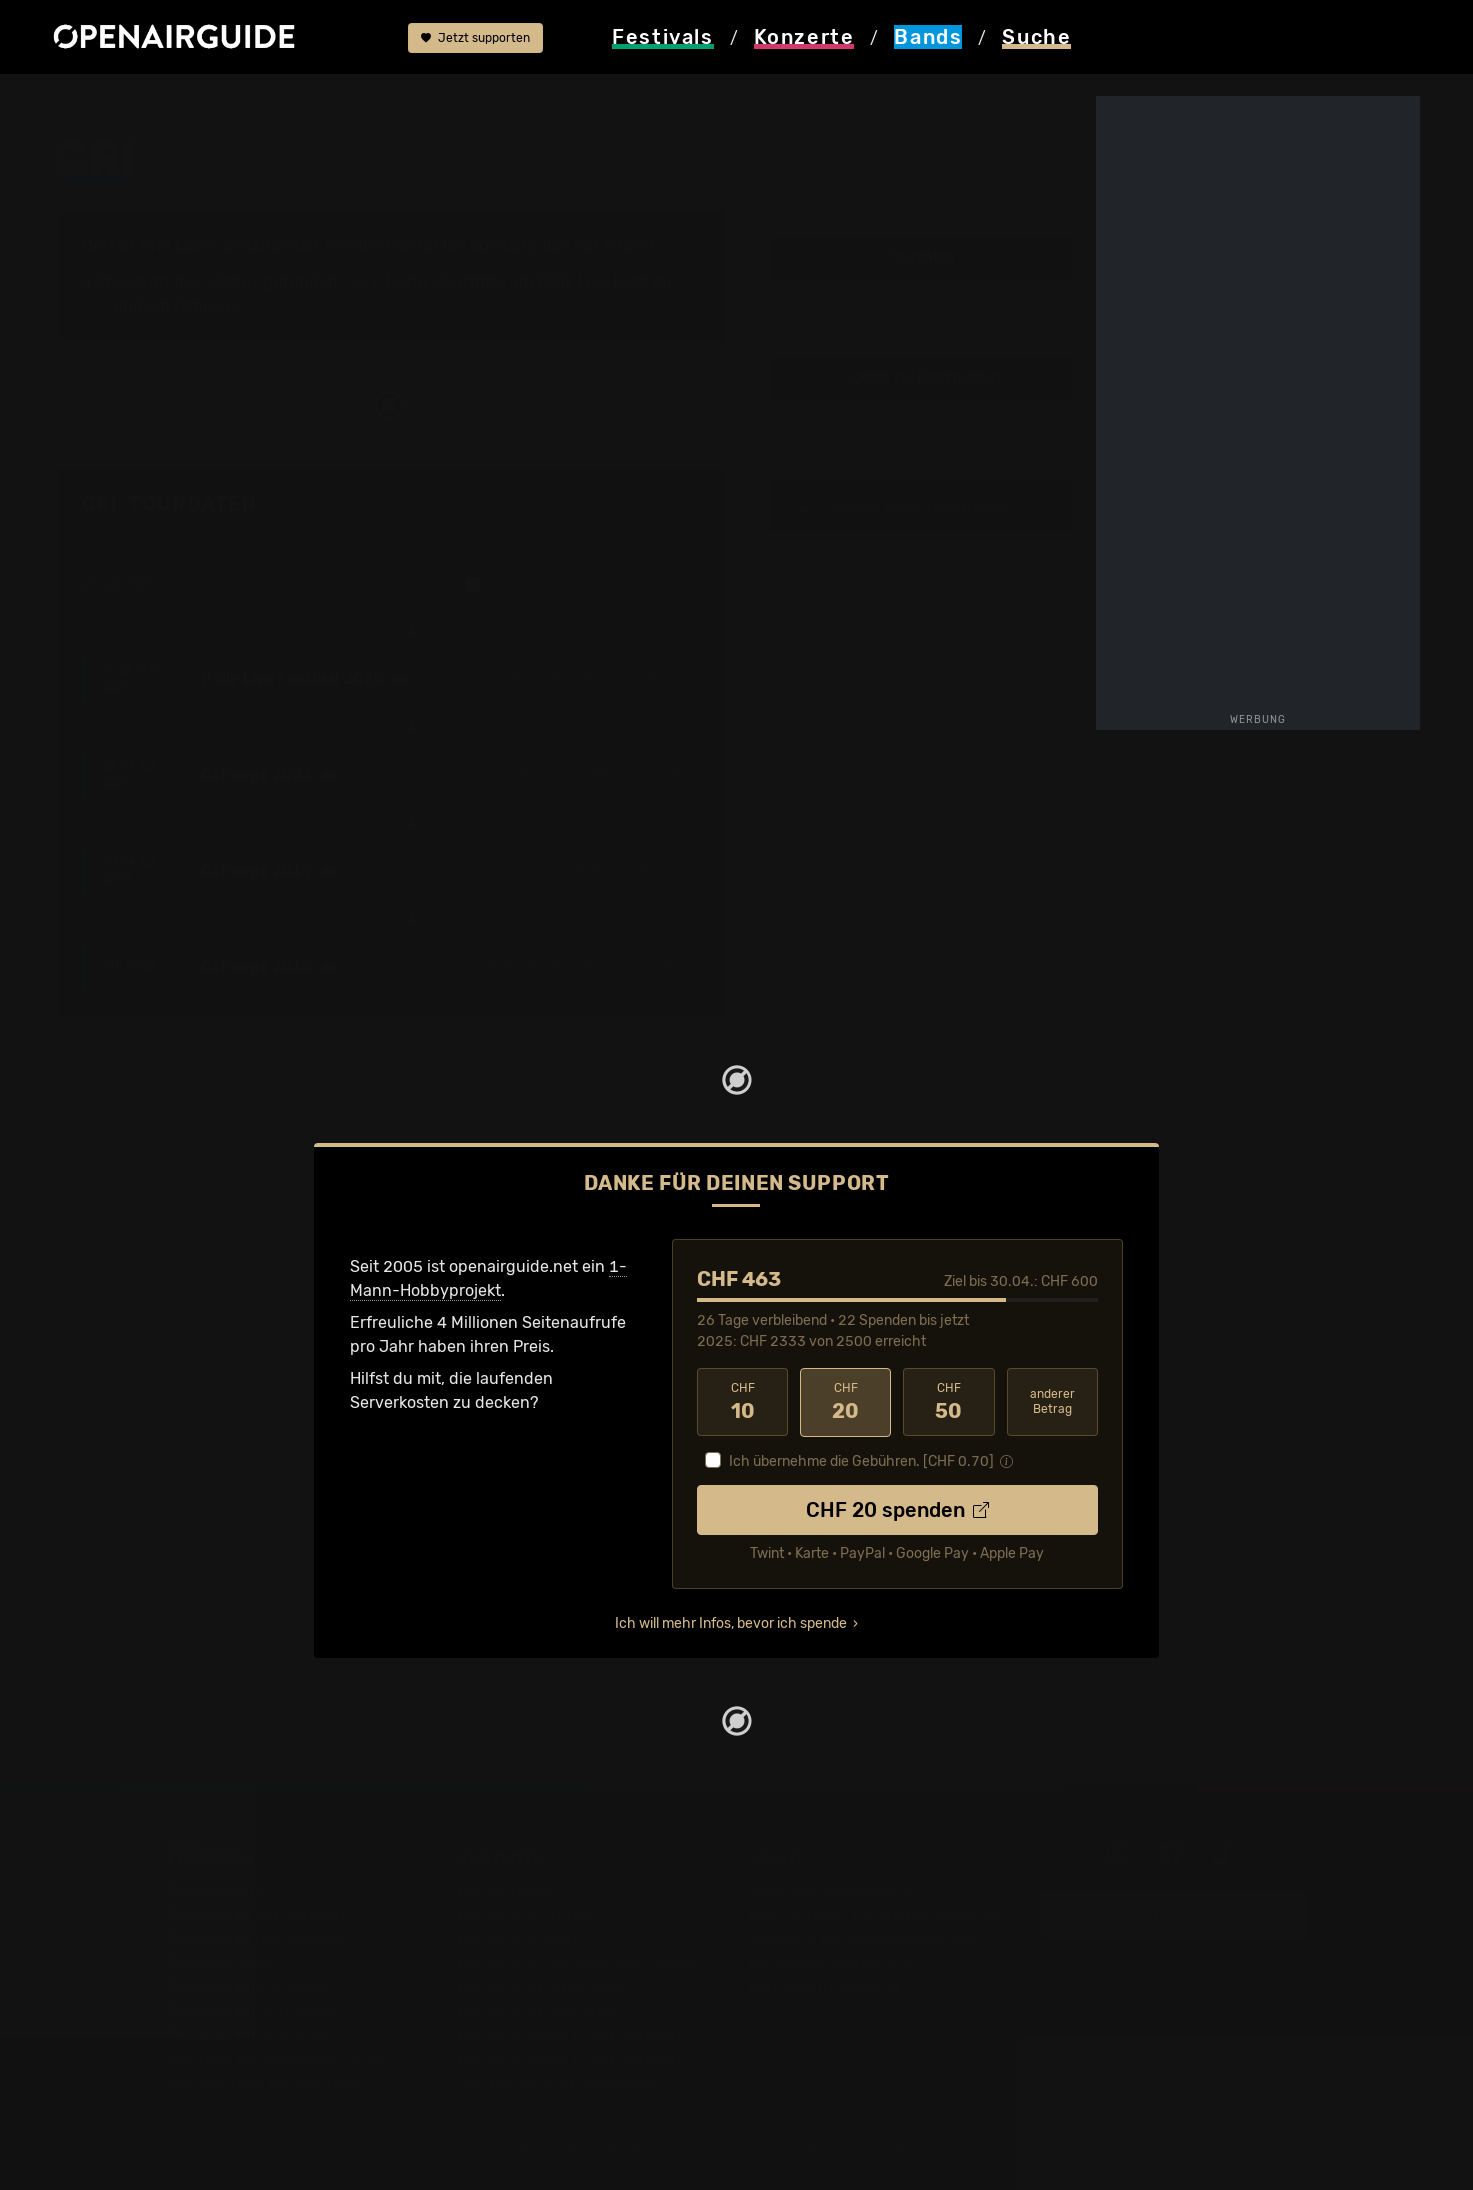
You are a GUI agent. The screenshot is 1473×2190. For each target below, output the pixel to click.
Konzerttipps (506, 1889)
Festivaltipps (215, 1889)
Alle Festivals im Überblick (264, 2081)
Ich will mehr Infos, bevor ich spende (731, 1622)
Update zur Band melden (922, 377)
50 (948, 1402)
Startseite (90, 102)
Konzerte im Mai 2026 (539, 2009)
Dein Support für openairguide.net (878, 1913)
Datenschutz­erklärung (833, 1961)
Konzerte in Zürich (527, 1913)
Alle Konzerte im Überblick (556, 2081)
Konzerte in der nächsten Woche (579, 1961)
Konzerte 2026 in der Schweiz (570, 2057)
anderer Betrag (1052, 1401)
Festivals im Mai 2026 (248, 1985)
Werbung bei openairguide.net (863, 1937)
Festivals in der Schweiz (257, 1913)
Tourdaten (921, 257)
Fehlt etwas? (663, 505)
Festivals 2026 (222, 1961)
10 (742, 1402)
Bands (170, 102)
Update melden (1173, 1913)
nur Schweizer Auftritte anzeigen (582, 585)
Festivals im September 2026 (276, 2057)
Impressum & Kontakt (829, 1985)
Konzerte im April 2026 (544, 1985)
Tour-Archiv (216, 281)
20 (845, 1402)
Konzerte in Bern (520, 1937)
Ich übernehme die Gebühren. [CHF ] (861, 1460)
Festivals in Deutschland (259, 1937)
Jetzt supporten (475, 38)
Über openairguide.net (833, 1889)
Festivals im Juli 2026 (249, 2033)
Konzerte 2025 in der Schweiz (570, 2033)
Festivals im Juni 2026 (252, 2009)
